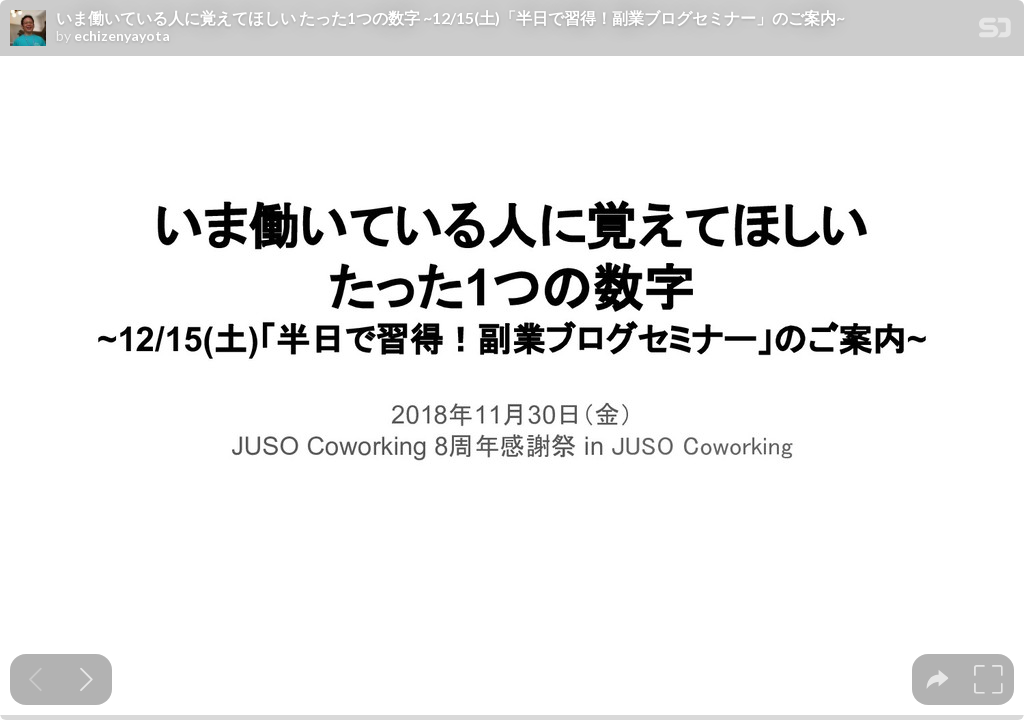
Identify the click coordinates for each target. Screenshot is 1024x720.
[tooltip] (937, 679)
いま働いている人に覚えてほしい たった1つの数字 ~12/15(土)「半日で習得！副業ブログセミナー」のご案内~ (450, 18)
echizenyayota (122, 36)
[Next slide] (86, 679)
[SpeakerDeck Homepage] (995, 31)
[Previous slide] (35, 679)
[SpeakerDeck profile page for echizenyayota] (28, 29)
